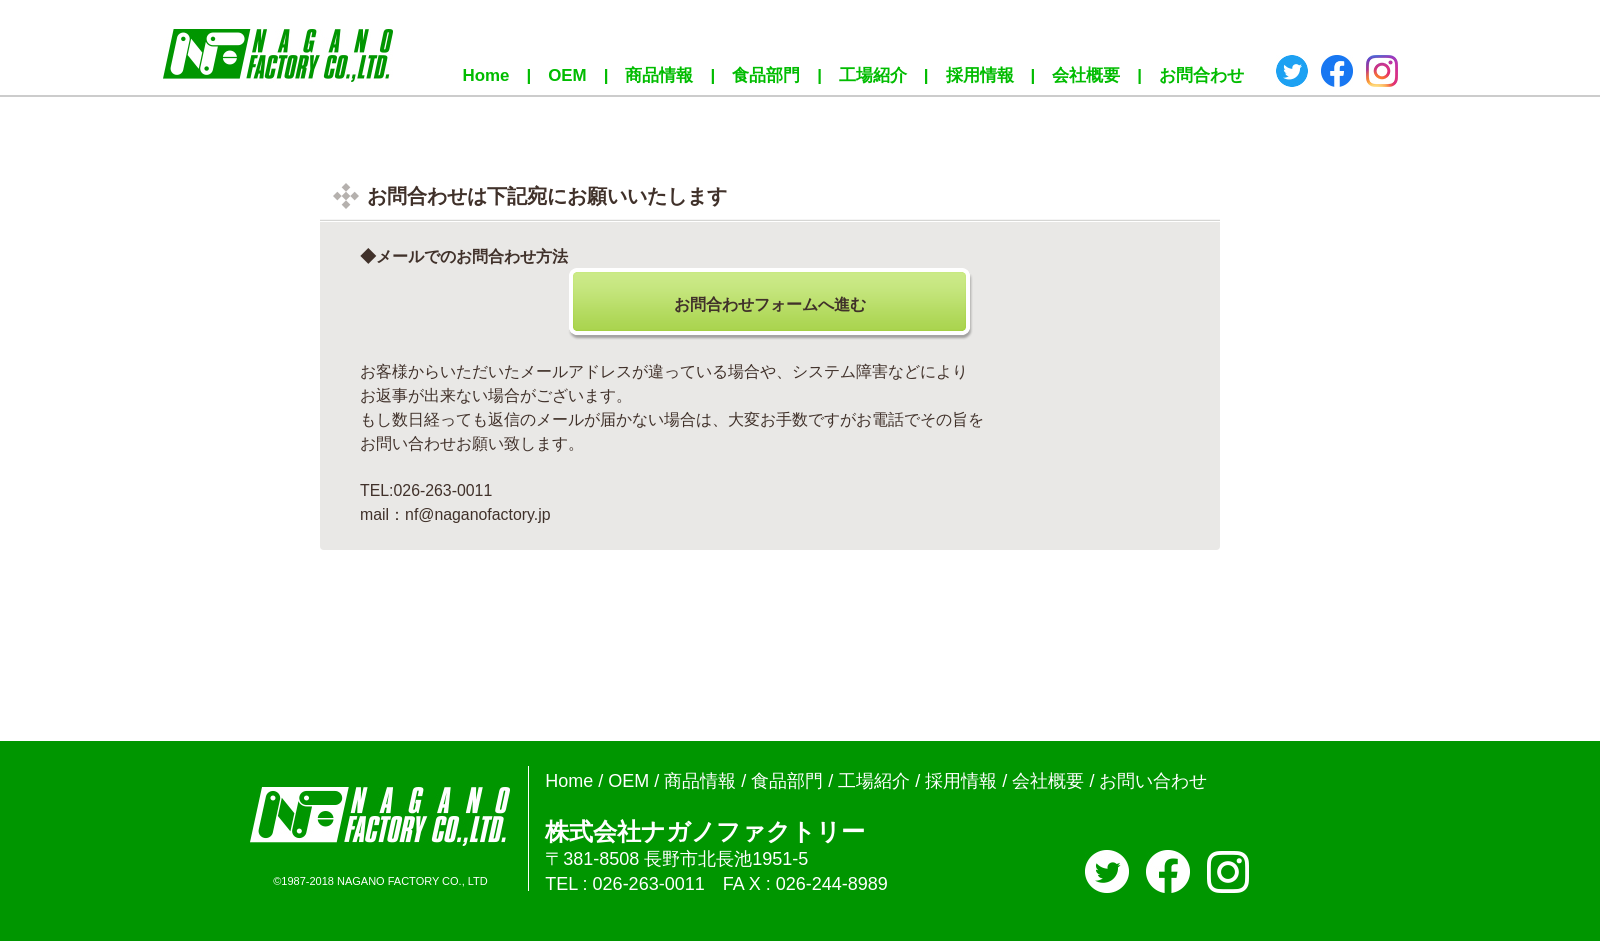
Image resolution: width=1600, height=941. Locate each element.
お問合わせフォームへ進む (770, 304)
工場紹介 (873, 75)
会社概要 (1086, 75)
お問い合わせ (1153, 781)
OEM (567, 75)
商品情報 (659, 75)
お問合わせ (1201, 75)
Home (486, 75)
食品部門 (766, 75)
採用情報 (980, 75)
